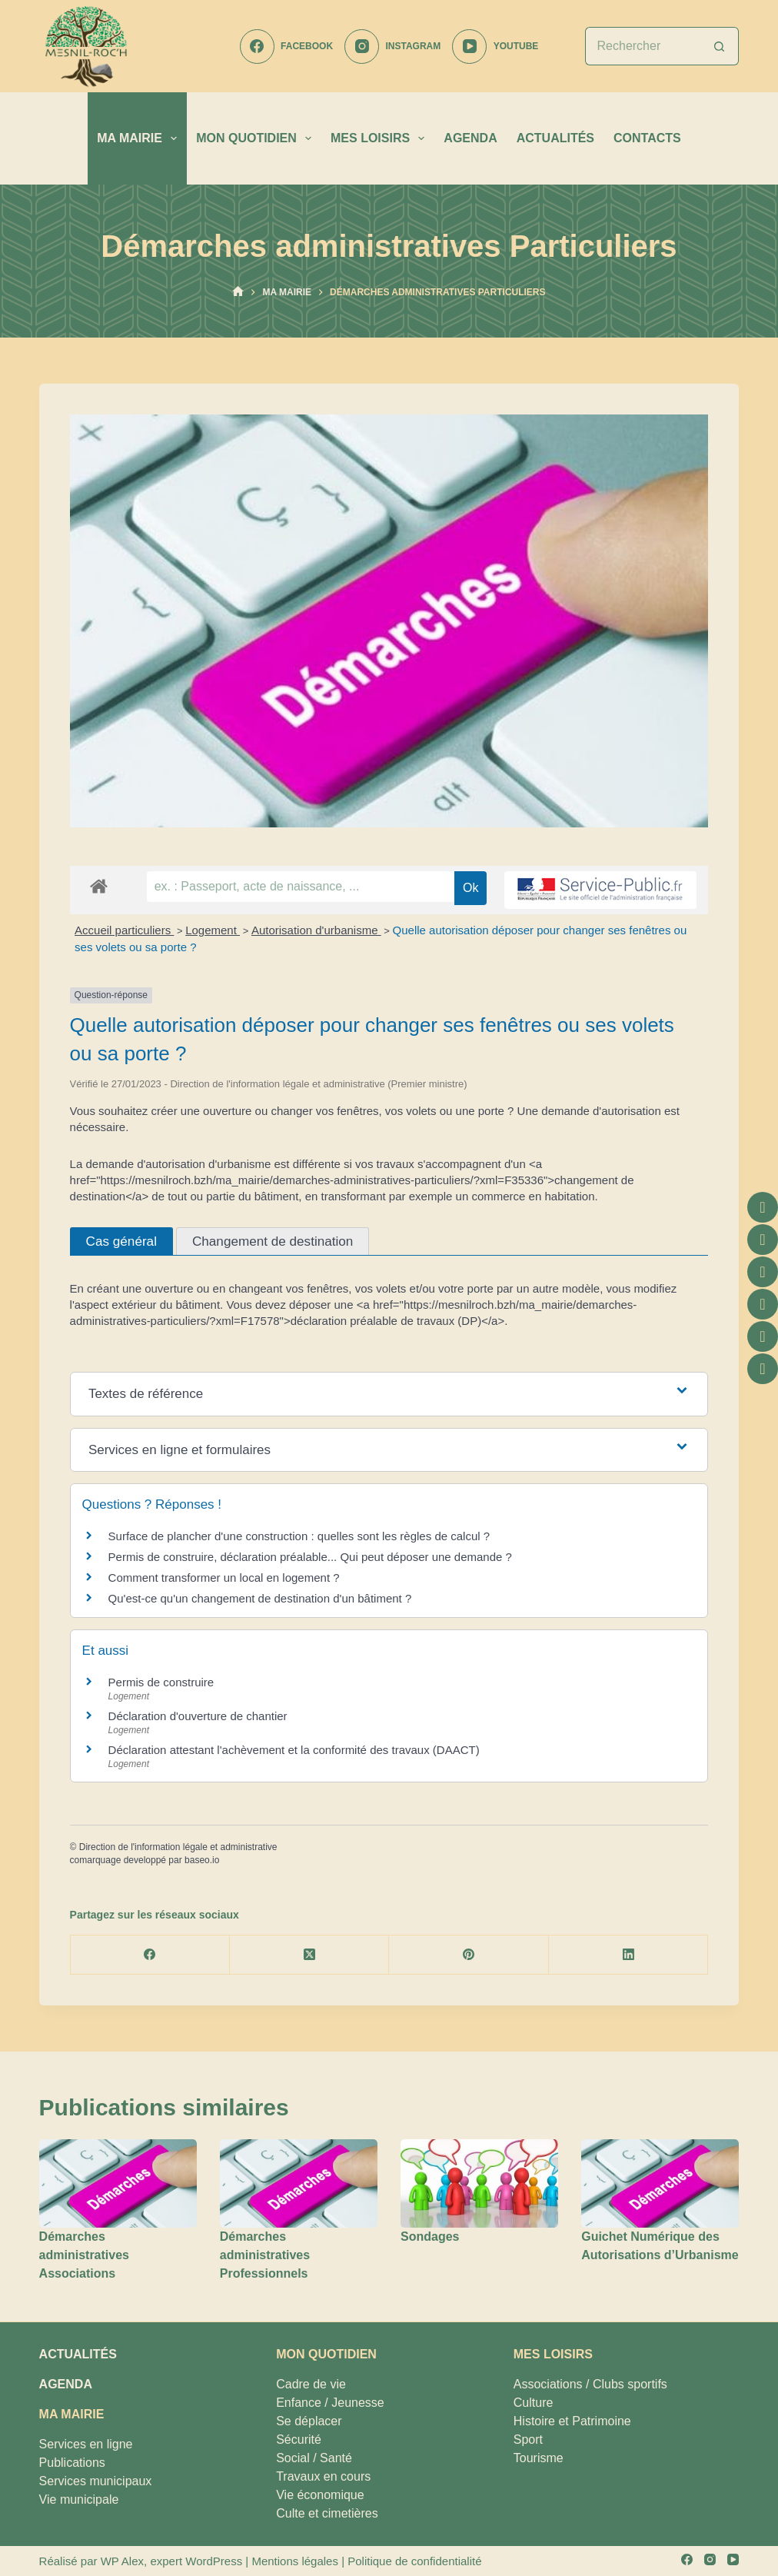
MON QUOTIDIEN (257, 138)
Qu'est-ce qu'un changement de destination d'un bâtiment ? (260, 1598)
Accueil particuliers (124, 930)
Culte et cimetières (327, 2513)
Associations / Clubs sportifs (590, 2384)
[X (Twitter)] (309, 1955)
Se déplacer (308, 2421)
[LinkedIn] (628, 1955)
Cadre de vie (311, 2384)
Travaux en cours (323, 2476)
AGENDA (470, 138)
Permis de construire (161, 1682)
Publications (72, 2462)
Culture (534, 2402)
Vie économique (320, 2494)
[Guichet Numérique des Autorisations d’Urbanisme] (660, 2183)
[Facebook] (286, 46)
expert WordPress (196, 2561)
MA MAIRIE (140, 138)
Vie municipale (79, 2499)
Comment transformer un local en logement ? (224, 1577)
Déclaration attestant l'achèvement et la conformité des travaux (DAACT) (294, 1749)
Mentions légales (294, 2561)
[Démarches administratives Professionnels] (298, 2183)
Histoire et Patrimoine (572, 2421)
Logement (212, 930)
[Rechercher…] (643, 46)
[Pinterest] (468, 1955)
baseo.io (202, 1860)
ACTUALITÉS (555, 138)
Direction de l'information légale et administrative (178, 1847)
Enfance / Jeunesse (330, 2402)
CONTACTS (647, 138)
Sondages (430, 2236)
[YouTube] (495, 46)
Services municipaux (95, 2481)
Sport (528, 2439)
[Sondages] (479, 2183)
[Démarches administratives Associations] (118, 2183)
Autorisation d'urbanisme (316, 930)
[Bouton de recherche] (719, 46)
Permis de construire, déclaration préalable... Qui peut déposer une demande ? (310, 1556)
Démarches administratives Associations (84, 2255)
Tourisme (539, 2458)
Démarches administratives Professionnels (265, 2255)
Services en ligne (86, 2444)
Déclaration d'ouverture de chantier (198, 1715)
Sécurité (298, 2439)
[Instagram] (392, 46)
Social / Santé (314, 2458)
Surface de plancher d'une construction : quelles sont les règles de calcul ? (299, 1536)
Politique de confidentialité (414, 2561)
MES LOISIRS (381, 138)
